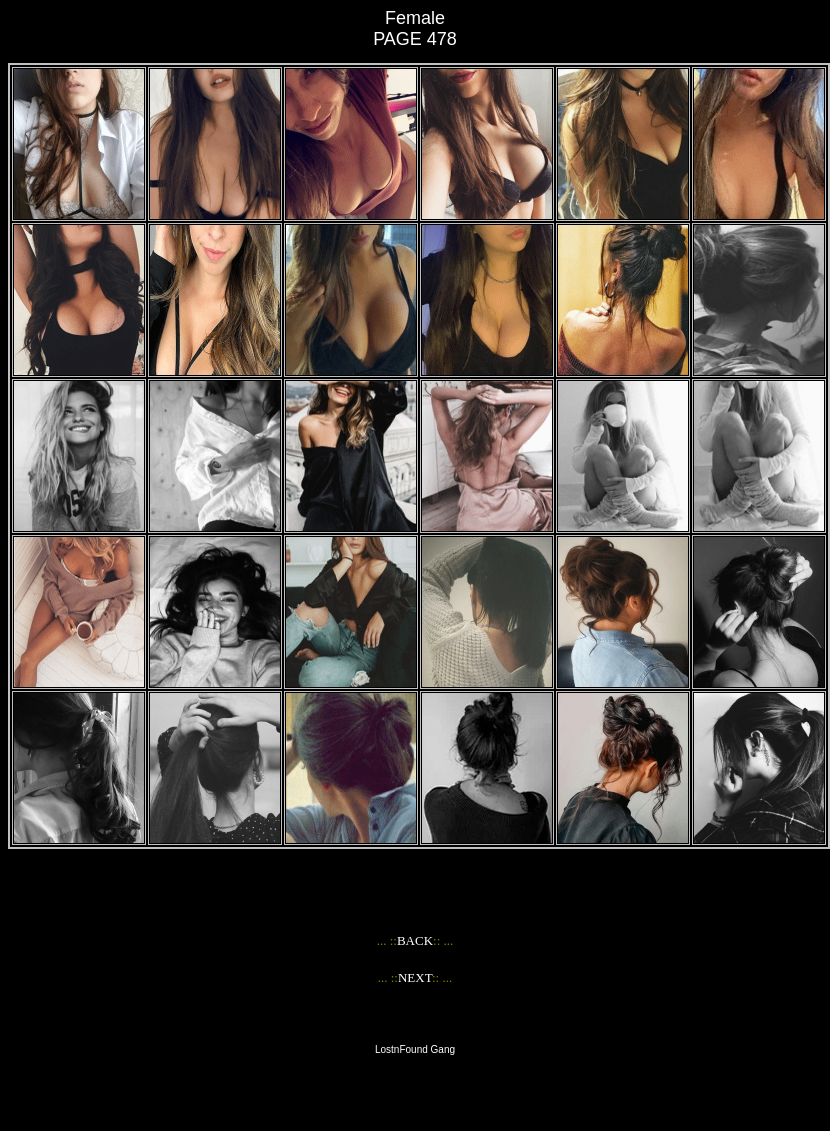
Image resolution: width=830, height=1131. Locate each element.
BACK (415, 940)
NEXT (415, 977)
